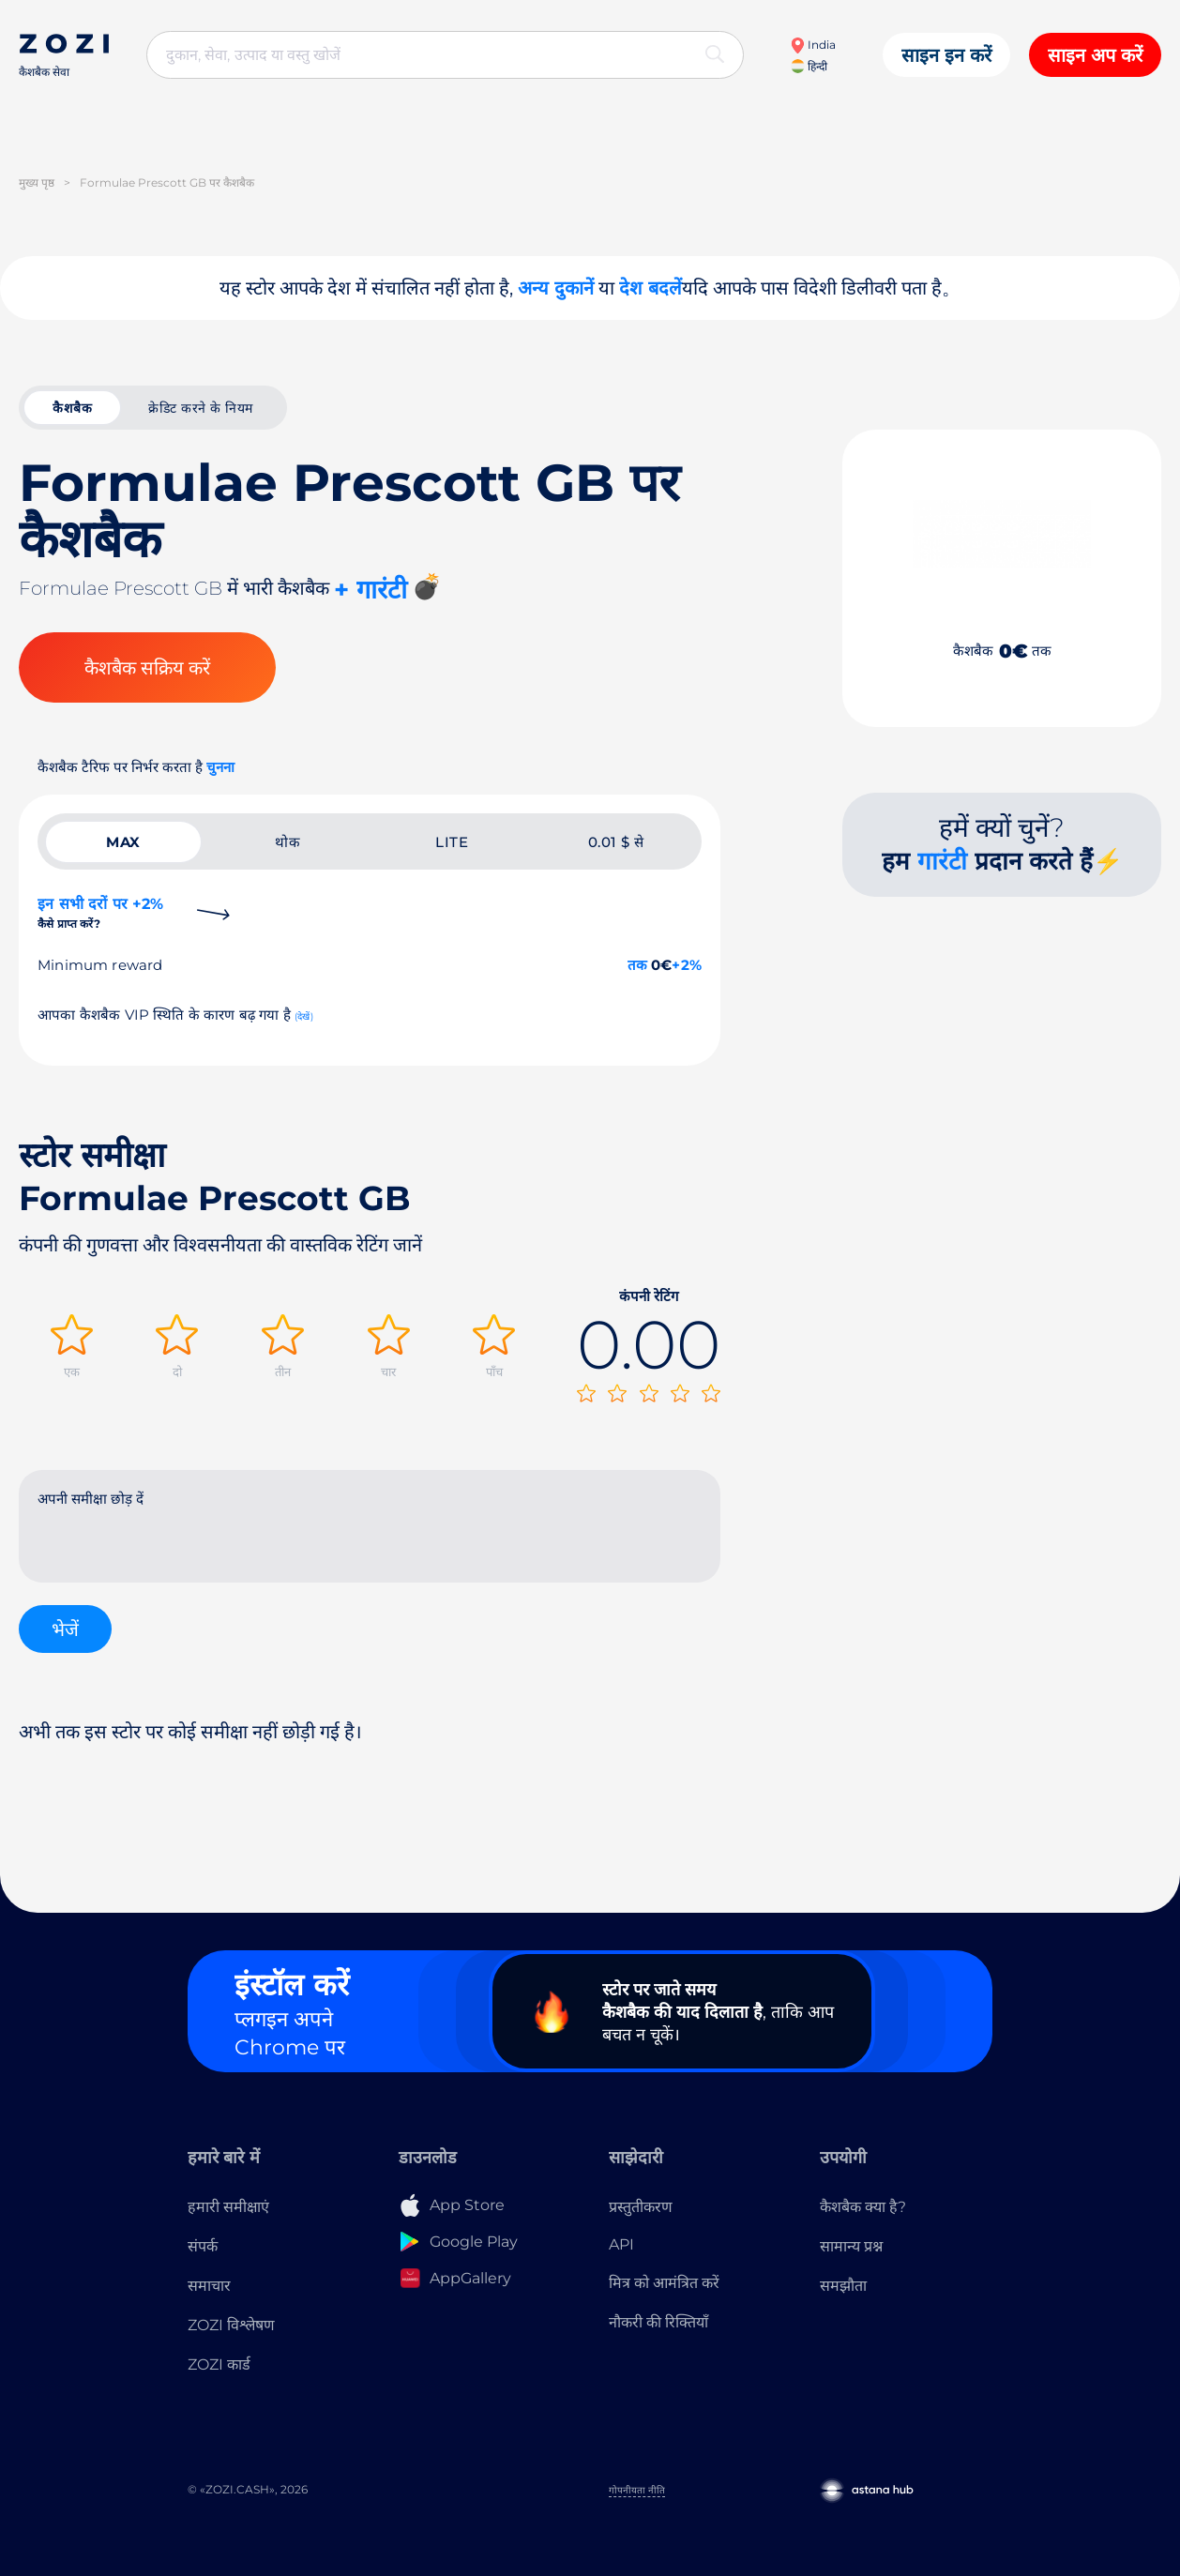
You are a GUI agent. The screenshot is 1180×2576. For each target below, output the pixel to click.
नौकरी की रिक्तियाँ (658, 2322)
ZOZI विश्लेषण (231, 2325)
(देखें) (304, 1016)
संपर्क (203, 2246)
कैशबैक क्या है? (863, 2207)
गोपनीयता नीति (637, 2490)
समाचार (209, 2286)
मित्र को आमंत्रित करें (664, 2283)
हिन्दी (809, 66)
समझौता (843, 2286)
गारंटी (942, 861)
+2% (687, 965)
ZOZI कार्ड (219, 2364)
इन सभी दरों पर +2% (101, 913)
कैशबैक (72, 408)
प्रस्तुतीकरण (641, 2207)
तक (637, 965)
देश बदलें (650, 288)
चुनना (220, 767)
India (813, 45)
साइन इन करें (946, 55)
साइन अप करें (1095, 55)
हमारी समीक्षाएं (228, 2207)
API (621, 2244)
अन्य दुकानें (556, 288)
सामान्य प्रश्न (851, 2246)
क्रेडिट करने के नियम (200, 408)
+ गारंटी (370, 589)
